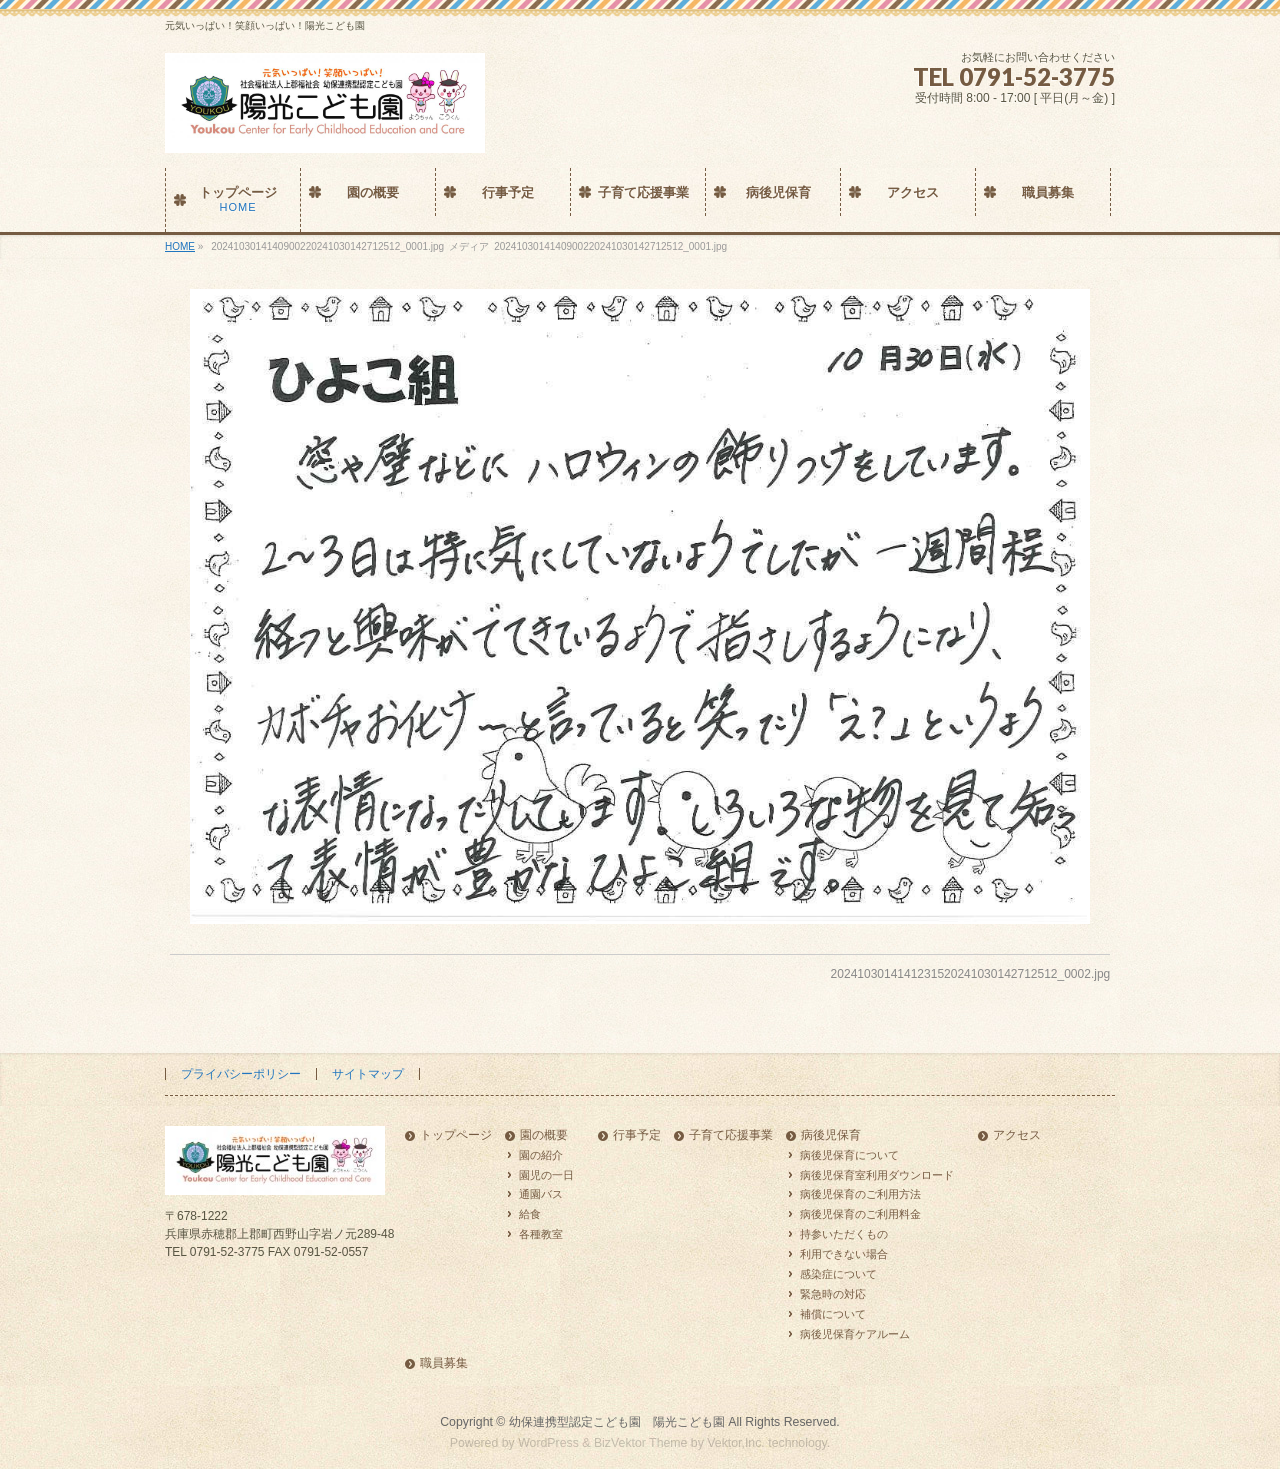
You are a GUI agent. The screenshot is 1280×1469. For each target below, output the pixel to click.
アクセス (1017, 1135)
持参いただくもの (844, 1234)
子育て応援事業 (731, 1135)
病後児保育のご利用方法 (860, 1194)
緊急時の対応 (833, 1294)
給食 (530, 1214)
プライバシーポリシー (241, 1074)
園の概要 (544, 1135)
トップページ (456, 1135)
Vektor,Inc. (736, 1443)
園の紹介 (541, 1155)
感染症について (838, 1274)
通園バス (541, 1194)
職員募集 (444, 1363)
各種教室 (541, 1234)
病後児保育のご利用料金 (860, 1214)
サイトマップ (368, 1074)
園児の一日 (546, 1175)
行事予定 (637, 1135)
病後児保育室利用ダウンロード (877, 1175)
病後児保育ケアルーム (855, 1334)
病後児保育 (831, 1135)
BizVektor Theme (641, 1443)
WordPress (548, 1443)
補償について (833, 1314)
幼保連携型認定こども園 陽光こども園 (617, 1422)
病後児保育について (849, 1155)
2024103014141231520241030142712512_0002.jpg (971, 974)
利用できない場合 (844, 1254)
